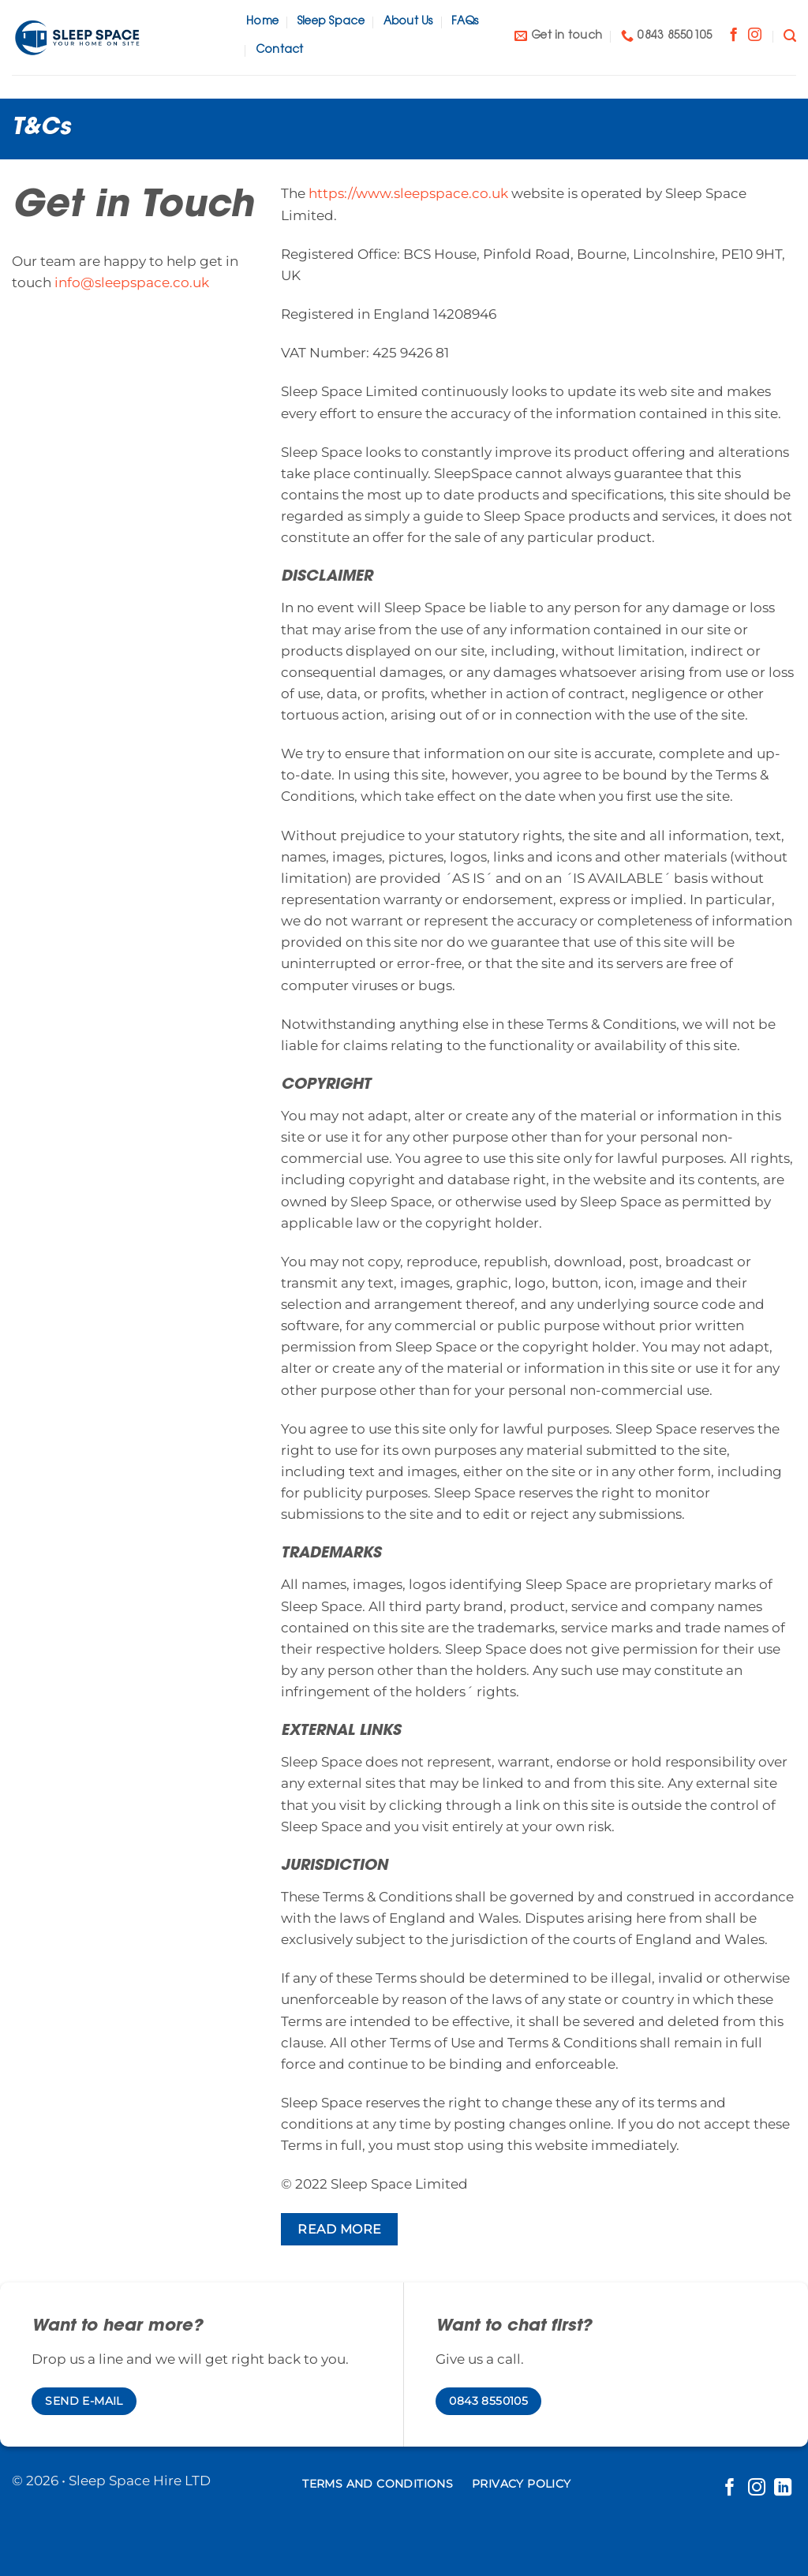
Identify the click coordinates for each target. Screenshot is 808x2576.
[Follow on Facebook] (733, 35)
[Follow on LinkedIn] (782, 2489)
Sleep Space (331, 22)
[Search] (790, 36)
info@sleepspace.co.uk (131, 282)
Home (262, 22)
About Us (408, 22)
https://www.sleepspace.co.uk (408, 193)
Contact (280, 50)
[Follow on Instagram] (754, 35)
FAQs (464, 22)
